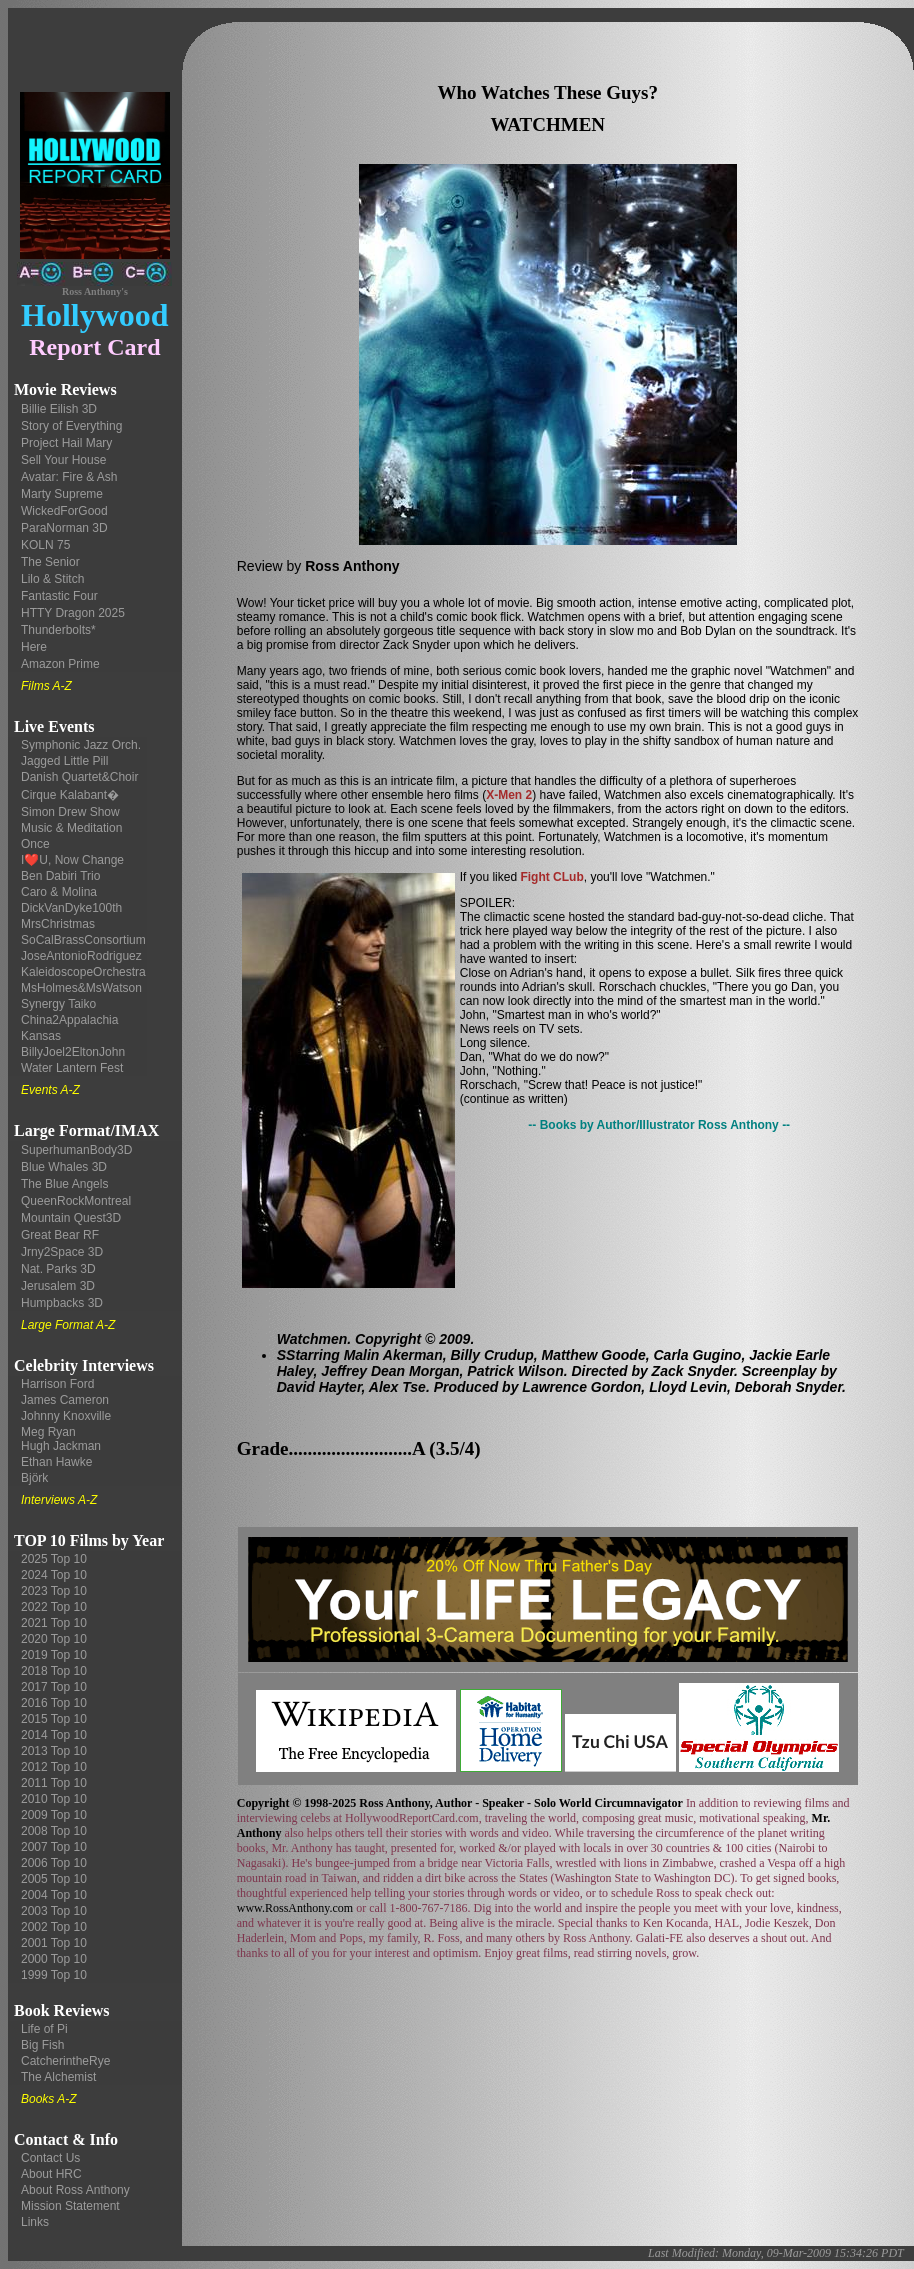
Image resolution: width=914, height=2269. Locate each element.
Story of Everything (71, 426)
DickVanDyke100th (71, 908)
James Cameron (65, 1400)
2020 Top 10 (54, 1639)
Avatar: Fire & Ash (69, 477)
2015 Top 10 (54, 1719)
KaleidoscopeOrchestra (83, 972)
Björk (34, 1478)
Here (34, 647)
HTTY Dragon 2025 (73, 613)
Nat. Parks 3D (58, 1269)
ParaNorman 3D (64, 528)
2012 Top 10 (54, 1767)
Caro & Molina (59, 892)
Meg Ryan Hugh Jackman (61, 1439)
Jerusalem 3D (58, 1286)
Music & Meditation (71, 828)
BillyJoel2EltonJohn (73, 1052)
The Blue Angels (64, 1184)
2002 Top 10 (54, 1927)
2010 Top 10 (54, 1799)
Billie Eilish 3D (59, 409)
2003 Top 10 (54, 1911)
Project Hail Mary (66, 443)
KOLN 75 (45, 545)
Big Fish (42, 2045)
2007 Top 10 (54, 1847)
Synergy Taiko (58, 1004)
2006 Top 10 (54, 1863)
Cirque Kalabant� (70, 795)
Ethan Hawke (56, 1462)
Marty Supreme (62, 494)
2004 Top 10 (54, 1895)
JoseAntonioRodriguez (81, 956)
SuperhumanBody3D (76, 1150)
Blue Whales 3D (64, 1167)
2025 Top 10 (54, 1559)
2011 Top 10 (54, 1783)
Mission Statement (70, 2206)
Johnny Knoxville (66, 1416)
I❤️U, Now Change (72, 860)
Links (35, 2222)
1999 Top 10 (54, 1975)
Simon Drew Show (70, 812)
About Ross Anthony (75, 2190)
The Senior (50, 562)
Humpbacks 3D (62, 1303)
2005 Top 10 (54, 1879)
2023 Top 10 (54, 1591)
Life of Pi (44, 2029)
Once (35, 844)
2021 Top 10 (54, 1623)
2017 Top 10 (54, 1687)
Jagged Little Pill (64, 761)
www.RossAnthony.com (295, 1908)
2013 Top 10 (54, 1751)
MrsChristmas (58, 924)
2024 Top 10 (54, 1575)
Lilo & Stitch (52, 579)
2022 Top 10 (54, 1607)
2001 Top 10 (54, 1943)
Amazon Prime (60, 664)
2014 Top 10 (54, 1735)
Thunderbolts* (58, 630)
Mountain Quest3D (71, 1218)
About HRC (51, 2174)
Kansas (41, 1036)
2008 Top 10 (54, 1831)
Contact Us (50, 2158)
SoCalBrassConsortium (83, 940)
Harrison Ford (57, 1384)
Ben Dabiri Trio (60, 876)
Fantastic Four (59, 596)
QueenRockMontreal (76, 1201)
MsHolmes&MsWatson (81, 988)
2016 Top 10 (54, 1703)
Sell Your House (63, 460)
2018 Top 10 (54, 1671)
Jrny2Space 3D (62, 1252)
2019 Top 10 (54, 1655)
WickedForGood (64, 511)
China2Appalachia (69, 1020)
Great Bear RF (60, 1235)
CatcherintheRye (65, 2061)
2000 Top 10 (54, 1959)
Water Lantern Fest (72, 1068)
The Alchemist (58, 2077)
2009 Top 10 (54, 1815)
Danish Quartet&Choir (79, 777)
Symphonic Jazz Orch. (81, 745)
